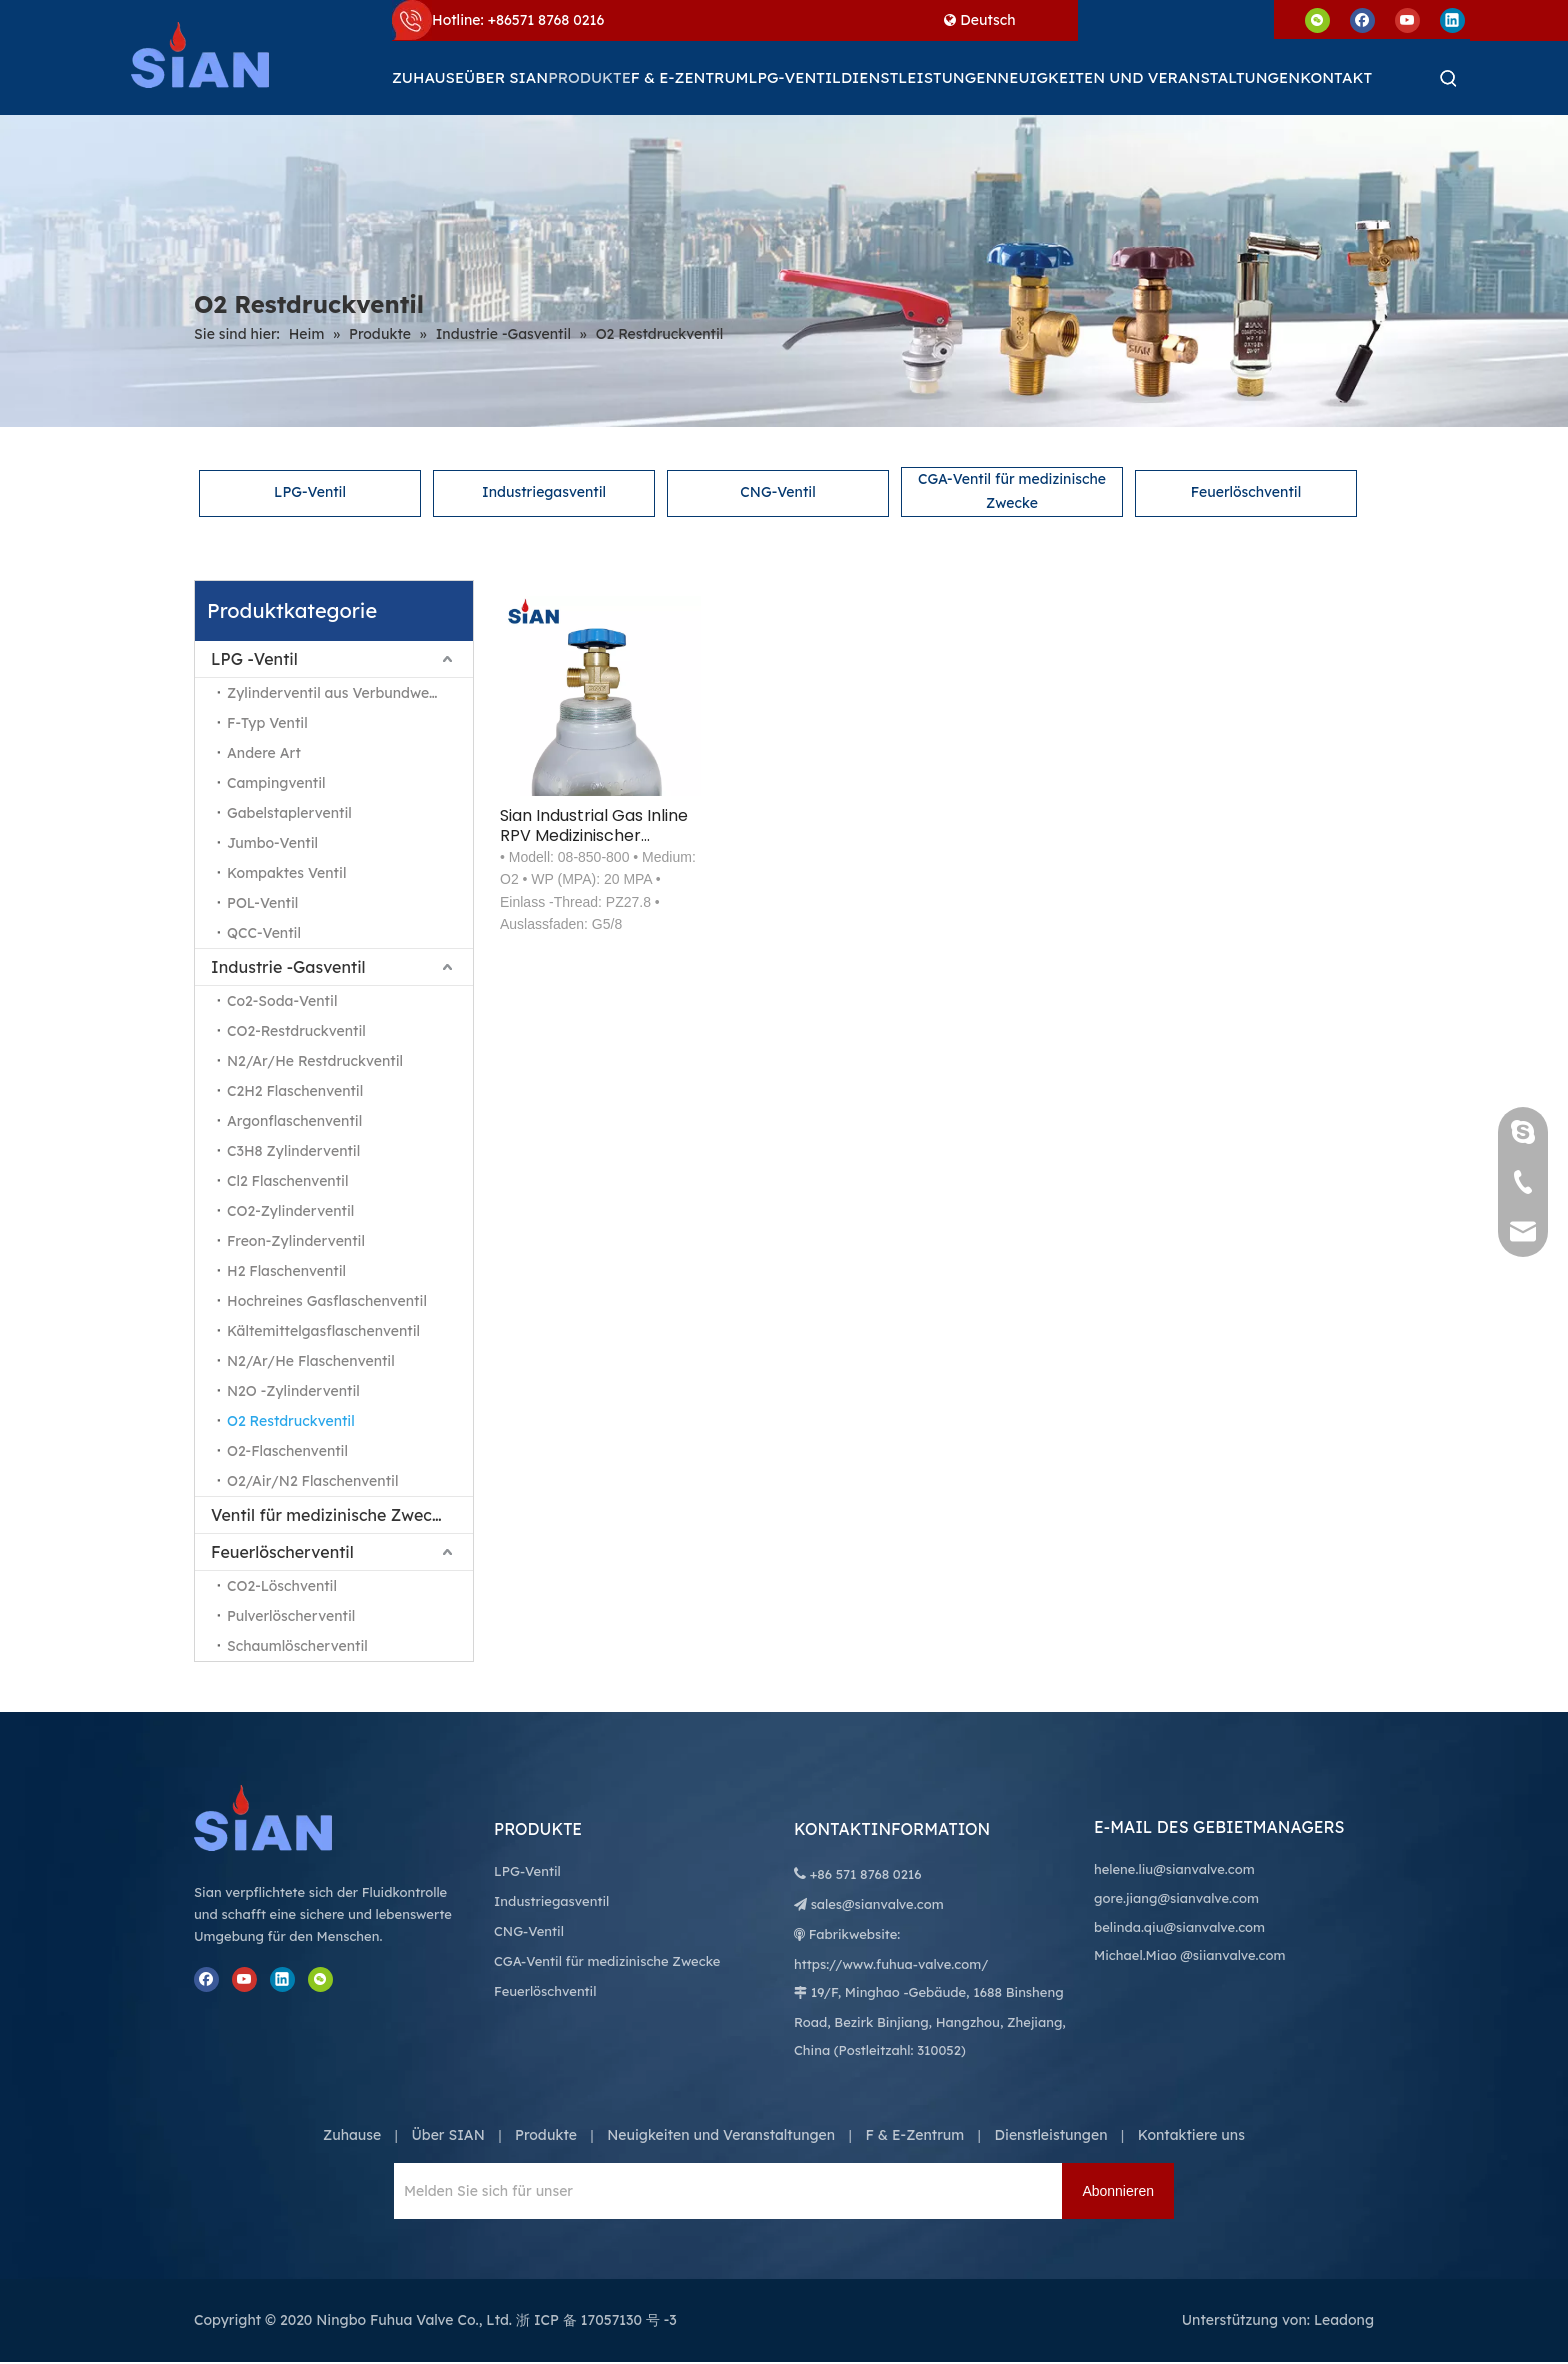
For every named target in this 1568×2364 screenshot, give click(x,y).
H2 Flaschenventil (286, 1271)
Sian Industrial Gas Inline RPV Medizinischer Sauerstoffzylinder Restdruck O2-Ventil (594, 826)
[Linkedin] (1452, 19)
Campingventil (276, 783)
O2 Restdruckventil (291, 1421)
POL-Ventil (262, 903)
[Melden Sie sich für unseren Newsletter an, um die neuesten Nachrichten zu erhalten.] (483, 2191)
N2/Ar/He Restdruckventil (315, 1061)
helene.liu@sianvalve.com (1174, 1869)
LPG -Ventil (254, 659)
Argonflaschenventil (294, 1121)
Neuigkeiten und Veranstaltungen (721, 2135)
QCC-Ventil (264, 933)
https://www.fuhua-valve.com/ (891, 1964)
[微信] (1317, 19)
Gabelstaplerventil (289, 813)
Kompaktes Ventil (286, 873)
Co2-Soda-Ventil (282, 1001)
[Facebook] (1362, 19)
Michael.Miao (1135, 1955)
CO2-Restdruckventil (296, 1031)
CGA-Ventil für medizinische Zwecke (1012, 491)
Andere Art (264, 753)
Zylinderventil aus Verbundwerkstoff (350, 693)
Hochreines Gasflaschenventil (327, 1301)
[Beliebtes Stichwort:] (1449, 78)
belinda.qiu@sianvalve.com (1179, 1927)
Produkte (546, 2135)
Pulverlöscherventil (291, 1616)
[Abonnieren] (1118, 2191)
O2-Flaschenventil (287, 1451)
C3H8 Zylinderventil (293, 1151)
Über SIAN (447, 2135)
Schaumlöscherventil (297, 1646)
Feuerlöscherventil (282, 1552)
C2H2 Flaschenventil (295, 1091)
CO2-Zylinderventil (290, 1211)
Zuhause (352, 2135)
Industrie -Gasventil (288, 967)
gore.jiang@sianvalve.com (1176, 1898)
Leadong (1344, 2320)
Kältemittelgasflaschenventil (323, 1331)
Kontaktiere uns (1191, 2135)
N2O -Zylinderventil (293, 1391)
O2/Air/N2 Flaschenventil (312, 1481)
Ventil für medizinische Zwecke (330, 1515)
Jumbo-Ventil (272, 843)
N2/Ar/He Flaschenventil (311, 1361)
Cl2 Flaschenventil (287, 1181)
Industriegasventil (544, 492)
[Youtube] (1407, 19)
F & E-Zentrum (914, 2135)
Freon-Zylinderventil (296, 1241)
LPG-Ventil (310, 492)
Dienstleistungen (1051, 2135)
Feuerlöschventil (1246, 492)
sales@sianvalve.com (877, 1904)
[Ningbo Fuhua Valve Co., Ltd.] (284, 1818)
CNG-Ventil (777, 492)
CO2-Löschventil (282, 1586)
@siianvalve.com (1232, 1955)
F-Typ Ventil (267, 723)
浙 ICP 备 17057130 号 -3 (596, 2320)
